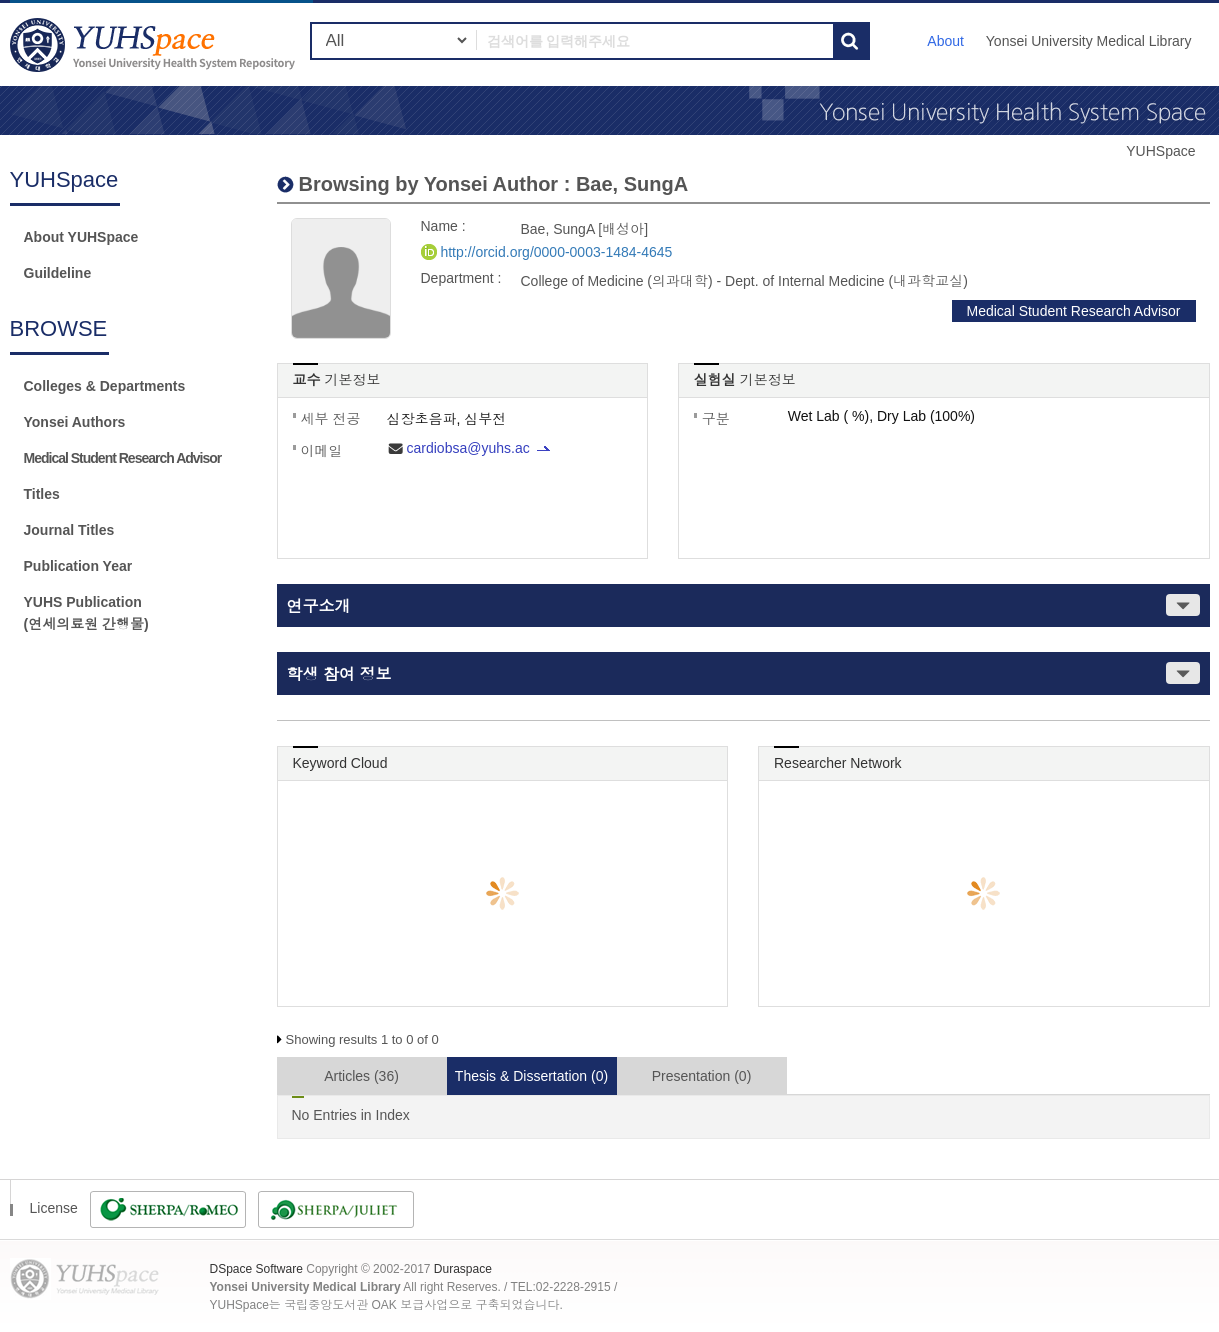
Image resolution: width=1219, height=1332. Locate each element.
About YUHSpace (81, 237)
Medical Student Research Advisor (123, 458)
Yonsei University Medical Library (1089, 41)
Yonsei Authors (75, 422)
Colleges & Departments (105, 386)
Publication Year (78, 566)
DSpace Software (256, 1269)
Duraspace (463, 1269)
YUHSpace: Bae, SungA (155, 44)
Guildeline (58, 273)
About (945, 41)
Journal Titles (69, 530)
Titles (42, 494)
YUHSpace (1160, 151)
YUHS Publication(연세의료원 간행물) (86, 613)
